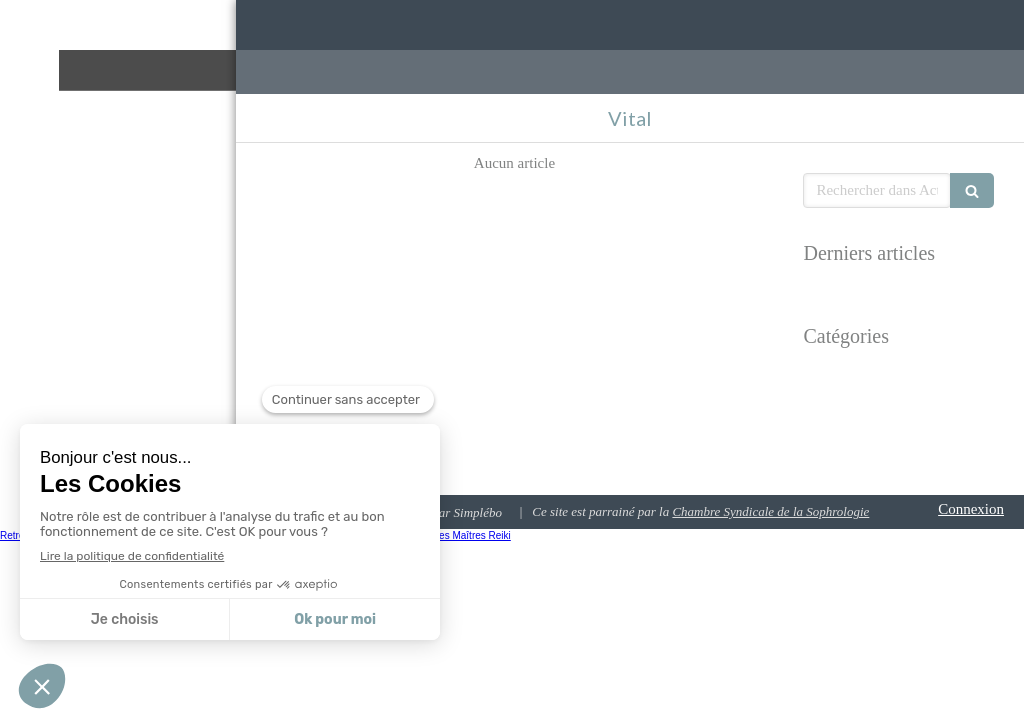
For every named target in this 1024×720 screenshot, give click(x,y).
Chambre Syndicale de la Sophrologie (770, 511)
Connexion (971, 509)
